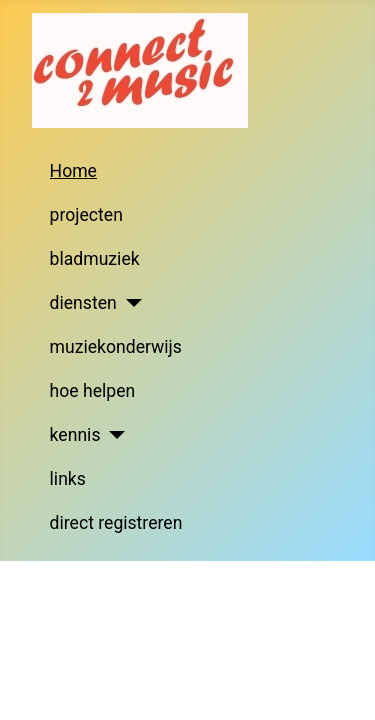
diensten (83, 303)
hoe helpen (93, 391)
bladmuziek (95, 259)
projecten (86, 215)
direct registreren (116, 523)
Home (73, 171)
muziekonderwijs (116, 347)
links (68, 479)
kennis (75, 435)
